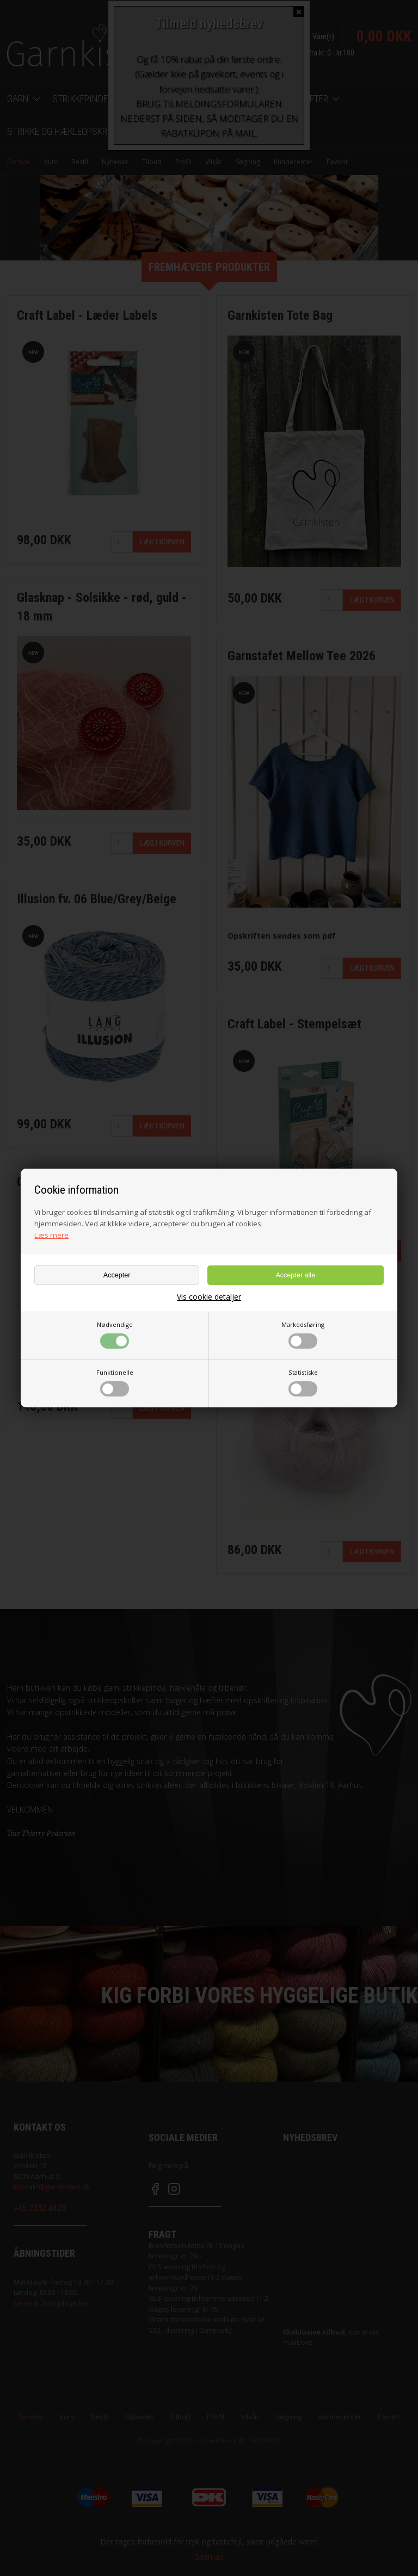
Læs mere (51, 1235)
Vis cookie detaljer (209, 1297)
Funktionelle (114, 1382)
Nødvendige (115, 1334)
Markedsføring (302, 1334)
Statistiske (303, 1382)
